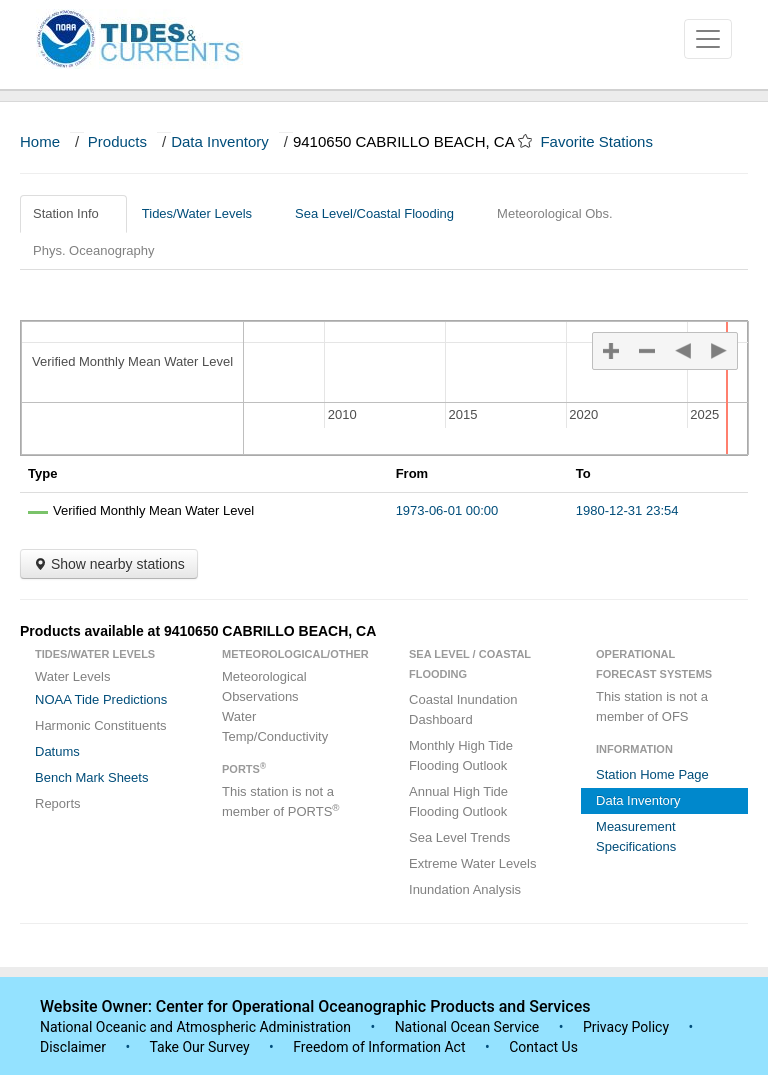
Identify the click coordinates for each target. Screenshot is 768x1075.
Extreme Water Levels (472, 863)
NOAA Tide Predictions (101, 699)
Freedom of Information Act (379, 1047)
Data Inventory (220, 141)
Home (40, 141)
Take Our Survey (201, 1047)
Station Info (73, 213)
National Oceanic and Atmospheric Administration (195, 1027)
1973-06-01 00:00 (447, 510)
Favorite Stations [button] (606, 141)
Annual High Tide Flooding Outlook (458, 801)
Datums (57, 751)
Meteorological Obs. (555, 213)
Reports (58, 803)
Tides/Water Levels (204, 213)
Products (117, 141)
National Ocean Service (467, 1027)
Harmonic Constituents (101, 725)
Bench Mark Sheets (91, 777)
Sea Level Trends (459, 837)
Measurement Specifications (636, 836)
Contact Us (543, 1047)
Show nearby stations (109, 564)
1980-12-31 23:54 (627, 510)
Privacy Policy (626, 1027)
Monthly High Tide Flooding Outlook (461, 755)
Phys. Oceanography (93, 250)
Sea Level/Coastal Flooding (382, 213)
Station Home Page (652, 774)
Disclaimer (73, 1047)
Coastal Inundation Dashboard (463, 709)
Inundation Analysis (465, 889)
